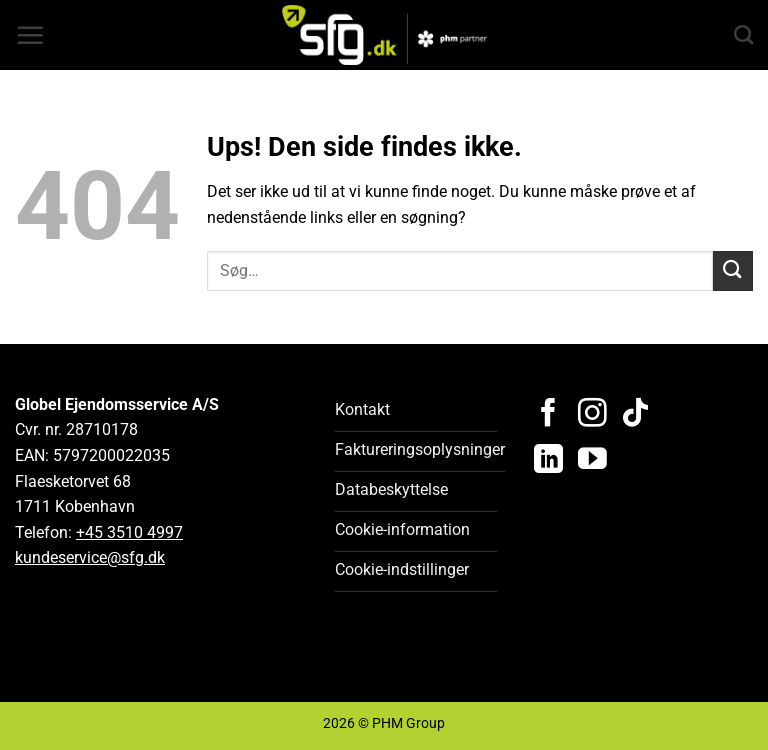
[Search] (743, 34)
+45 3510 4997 (129, 532)
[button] (30, 35)
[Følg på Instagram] (592, 415)
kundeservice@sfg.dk (90, 557)
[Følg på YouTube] (592, 461)
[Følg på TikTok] (635, 415)
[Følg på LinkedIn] (548, 461)
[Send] (733, 270)
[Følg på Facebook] (548, 415)
